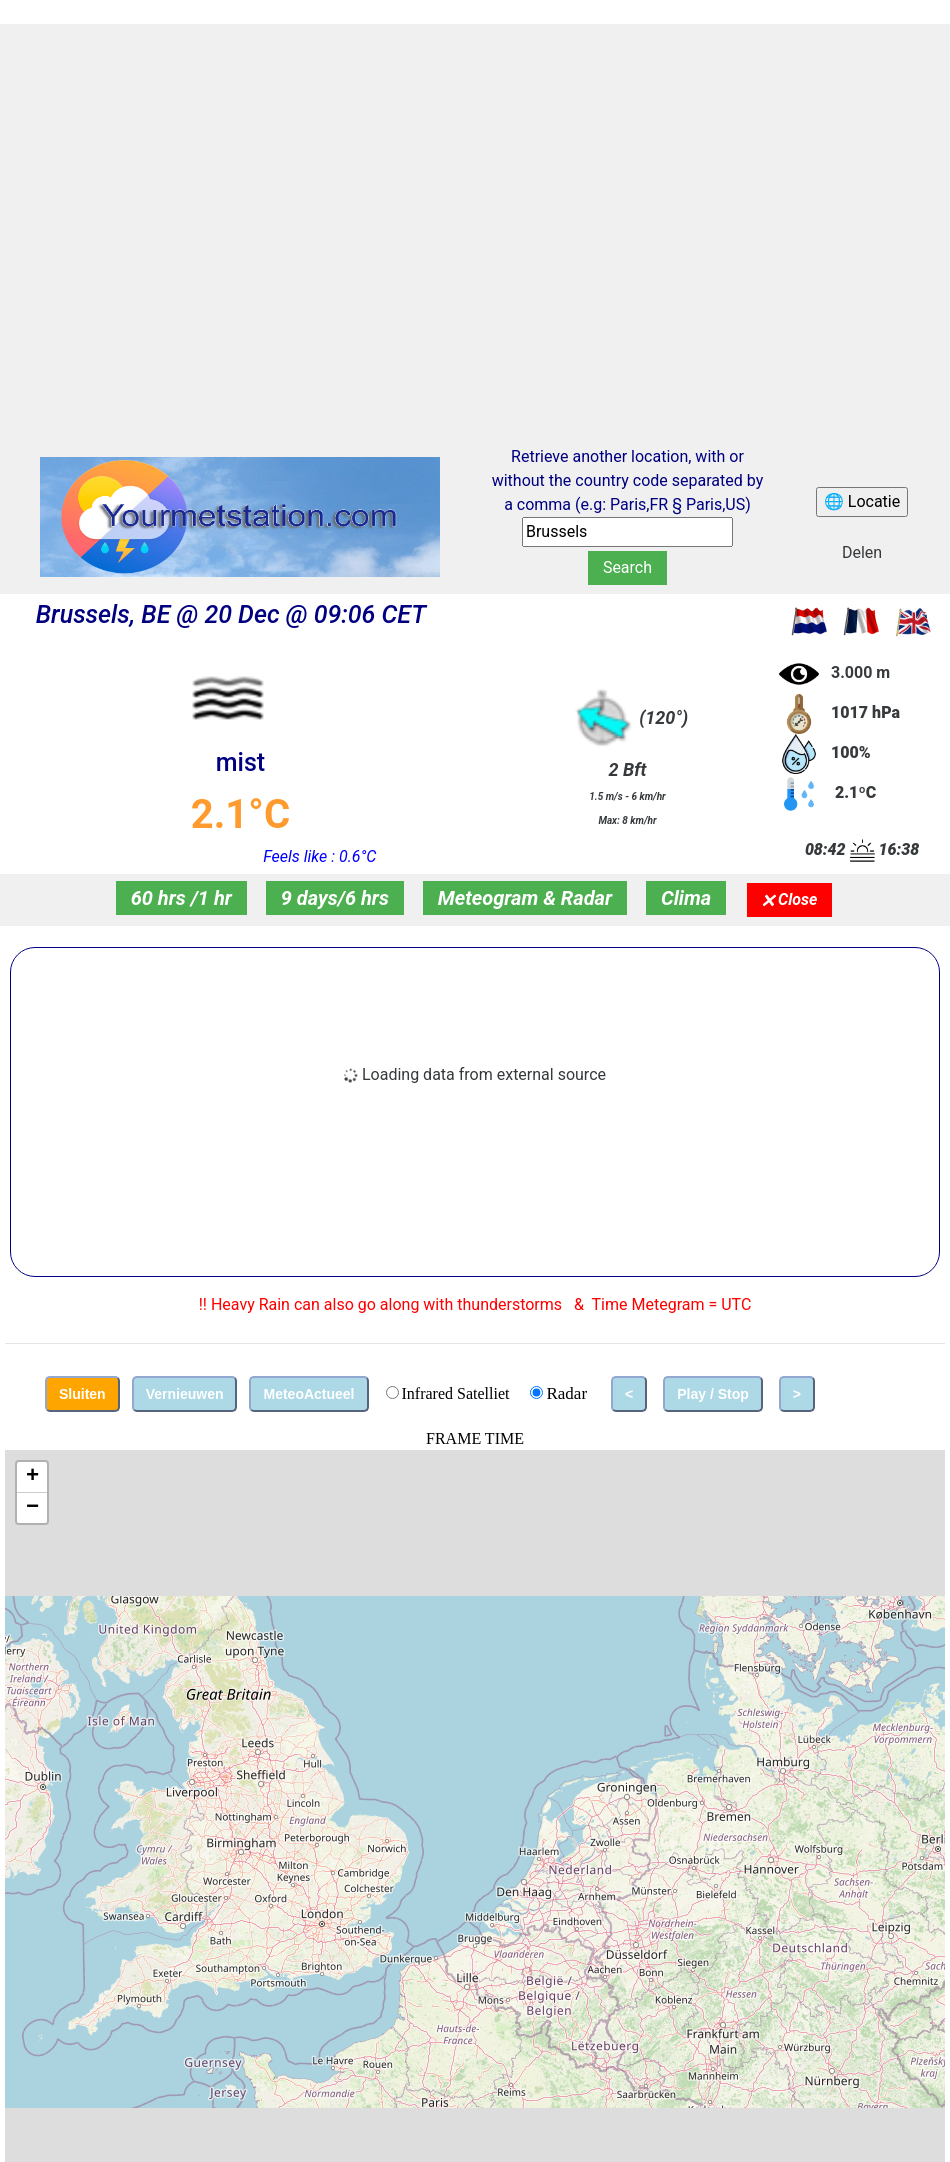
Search (627, 567)
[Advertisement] (187, 216)
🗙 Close (789, 899)
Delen (862, 552)
